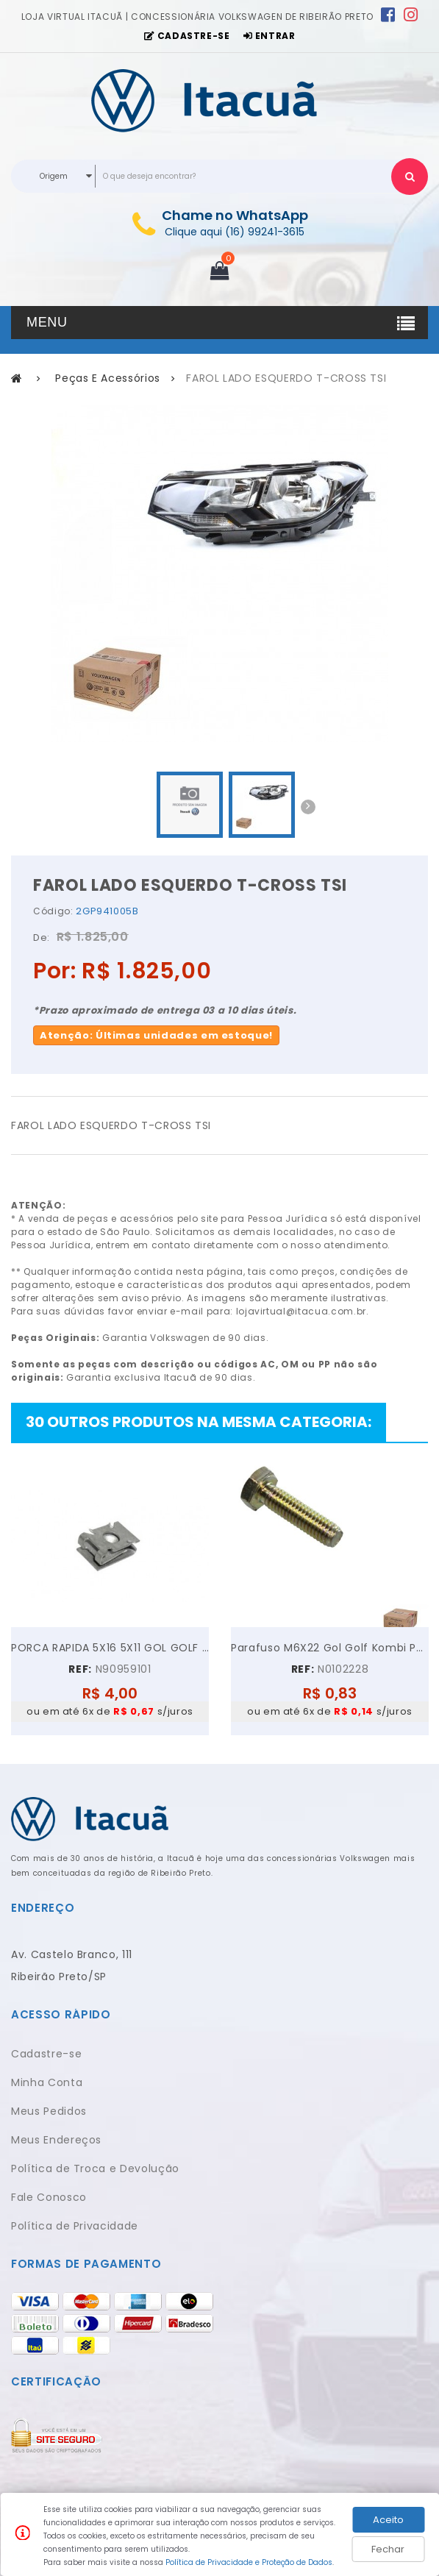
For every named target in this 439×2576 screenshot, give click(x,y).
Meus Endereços (56, 2139)
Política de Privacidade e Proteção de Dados (248, 2562)
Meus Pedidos (49, 2111)
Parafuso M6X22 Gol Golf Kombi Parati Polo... (330, 1647)
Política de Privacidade (74, 2226)
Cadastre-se (46, 2053)
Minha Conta (46, 2082)
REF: (80, 1669)
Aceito (388, 2520)
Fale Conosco (49, 2197)
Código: (53, 911)
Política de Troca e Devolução (95, 2168)
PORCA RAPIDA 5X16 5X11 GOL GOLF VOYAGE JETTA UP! (110, 1647)
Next (308, 807)
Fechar (387, 2549)
